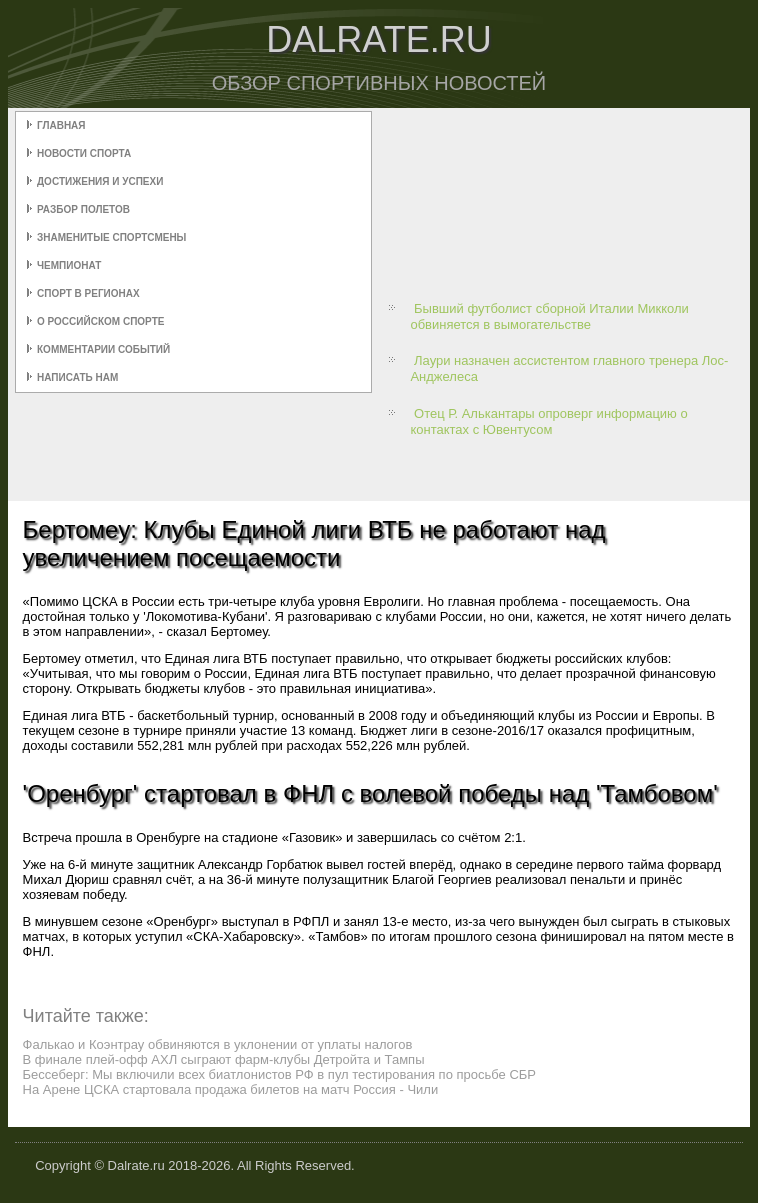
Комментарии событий (103, 349)
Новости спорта (84, 153)
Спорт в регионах (88, 293)
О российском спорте (100, 321)
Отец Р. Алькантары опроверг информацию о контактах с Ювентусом (548, 421)
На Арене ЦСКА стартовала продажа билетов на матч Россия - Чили (231, 1089)
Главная (61, 125)
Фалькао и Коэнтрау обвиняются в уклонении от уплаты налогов (218, 1044)
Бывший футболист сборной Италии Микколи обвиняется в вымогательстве (549, 316)
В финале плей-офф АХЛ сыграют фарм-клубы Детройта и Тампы (224, 1059)
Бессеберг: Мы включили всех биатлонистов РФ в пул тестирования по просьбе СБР (279, 1074)
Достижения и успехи (100, 181)
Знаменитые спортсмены (111, 237)
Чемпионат (69, 265)
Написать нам (77, 377)
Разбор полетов (83, 209)
